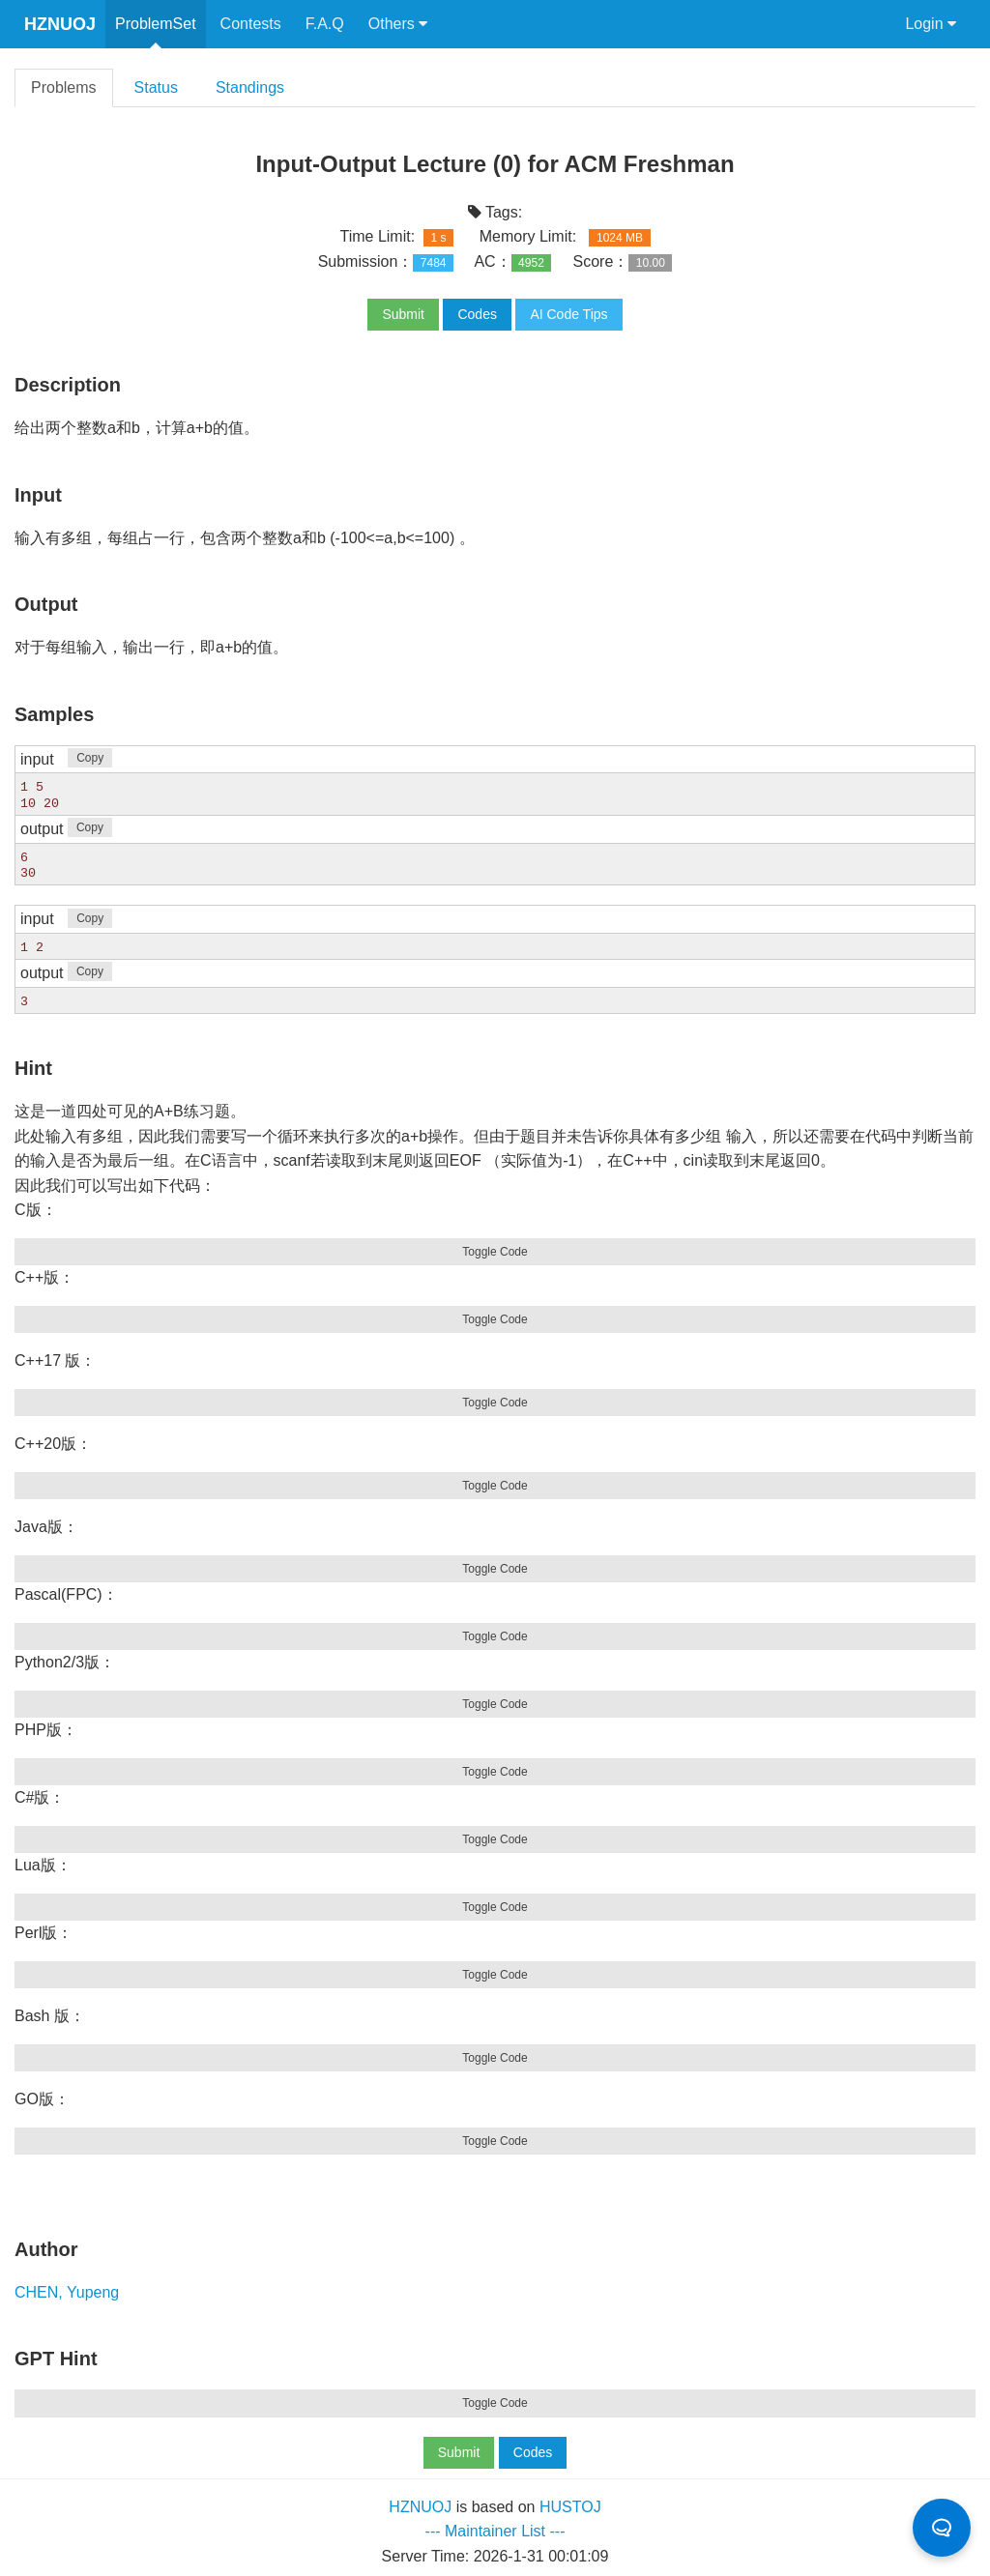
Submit (403, 314)
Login (930, 24)
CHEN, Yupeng (67, 2290)
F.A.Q (325, 23)
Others (397, 24)
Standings (250, 87)
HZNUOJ (60, 24)
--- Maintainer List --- (495, 2529)
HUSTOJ (570, 2505)
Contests (250, 23)
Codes (476, 314)
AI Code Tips (568, 314)
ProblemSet (155, 23)
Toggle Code (494, 1250)
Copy (89, 758)
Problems (64, 87)
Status (156, 87)
